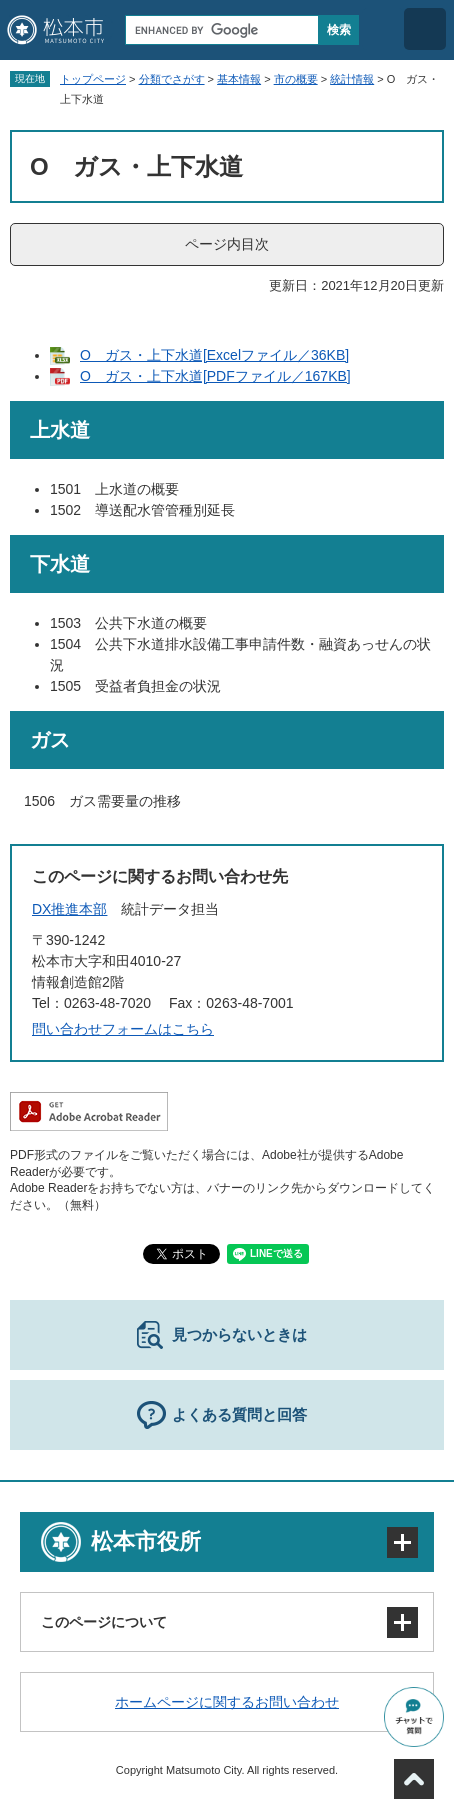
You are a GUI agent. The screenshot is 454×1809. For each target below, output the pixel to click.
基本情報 (239, 79)
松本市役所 (146, 1541)
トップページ (93, 79)
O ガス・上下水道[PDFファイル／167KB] (215, 376)
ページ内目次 (227, 244)
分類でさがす (172, 79)
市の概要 (296, 79)
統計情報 (352, 79)
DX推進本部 (69, 909)
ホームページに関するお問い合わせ (227, 1702)
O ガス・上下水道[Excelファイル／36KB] (214, 355)
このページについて (104, 1622)
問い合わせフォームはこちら (123, 1029)
